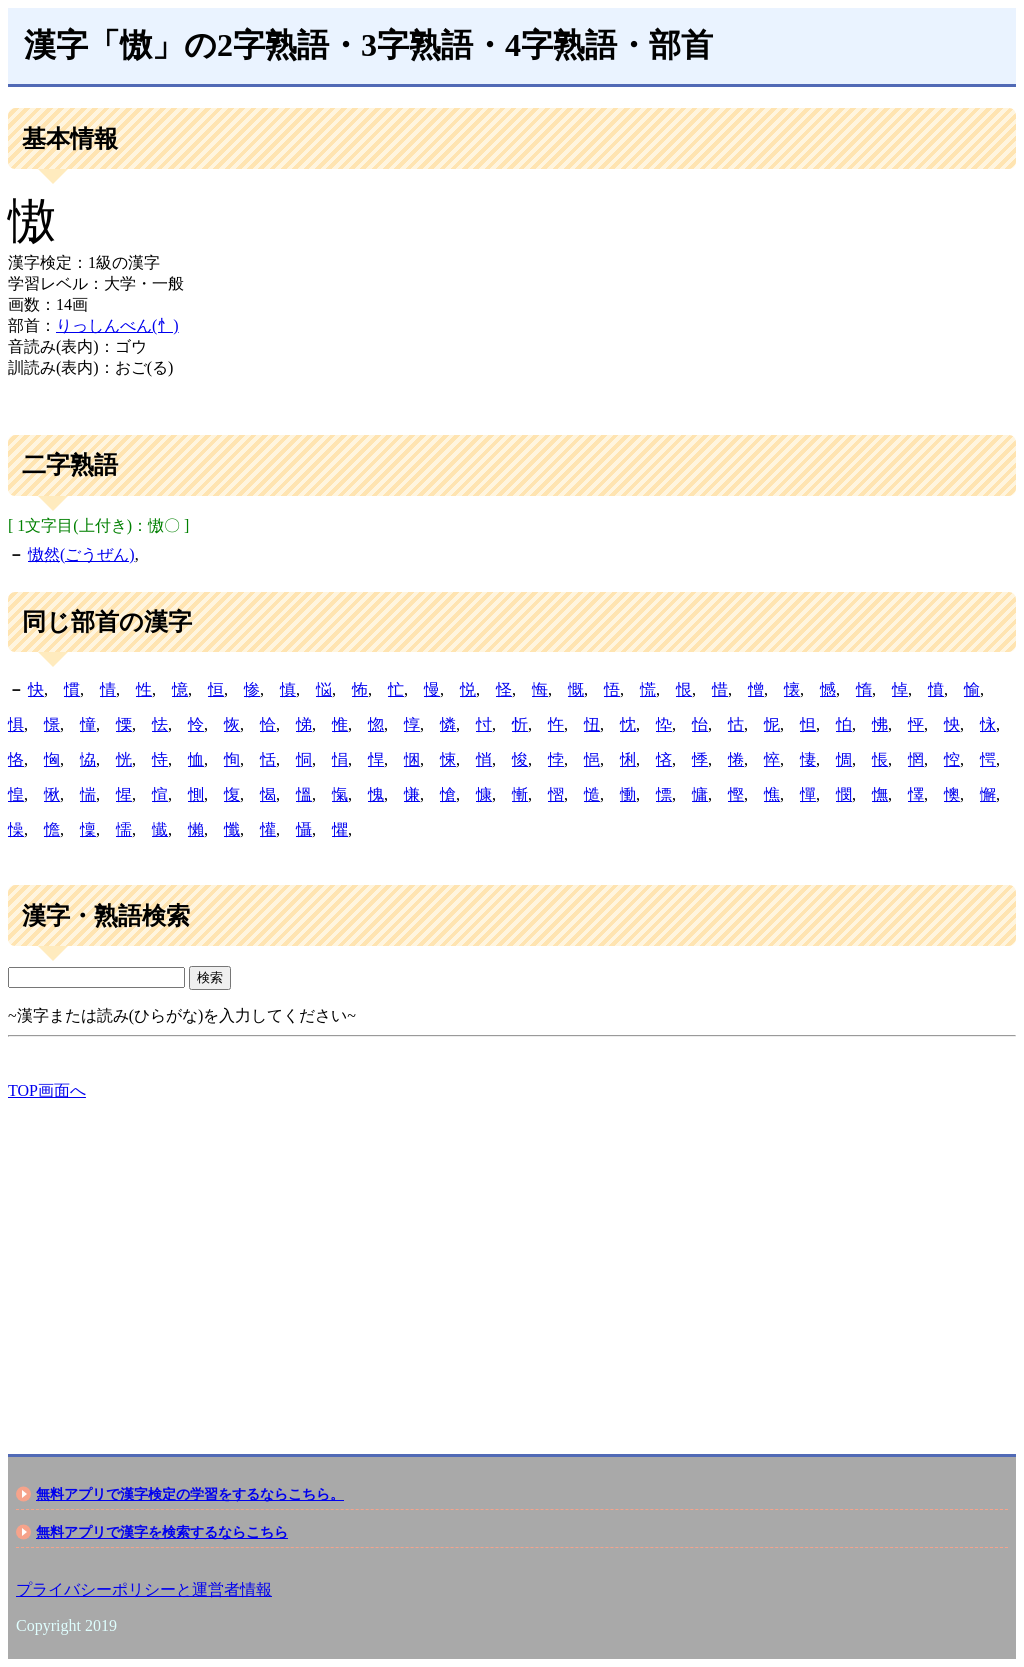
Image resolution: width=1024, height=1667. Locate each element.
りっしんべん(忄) (117, 325)
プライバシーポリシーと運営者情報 (144, 1589)
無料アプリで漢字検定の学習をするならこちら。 (190, 1494)
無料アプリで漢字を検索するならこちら (162, 1532)
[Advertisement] (512, 1260)
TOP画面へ (47, 1090)
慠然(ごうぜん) (81, 554)
